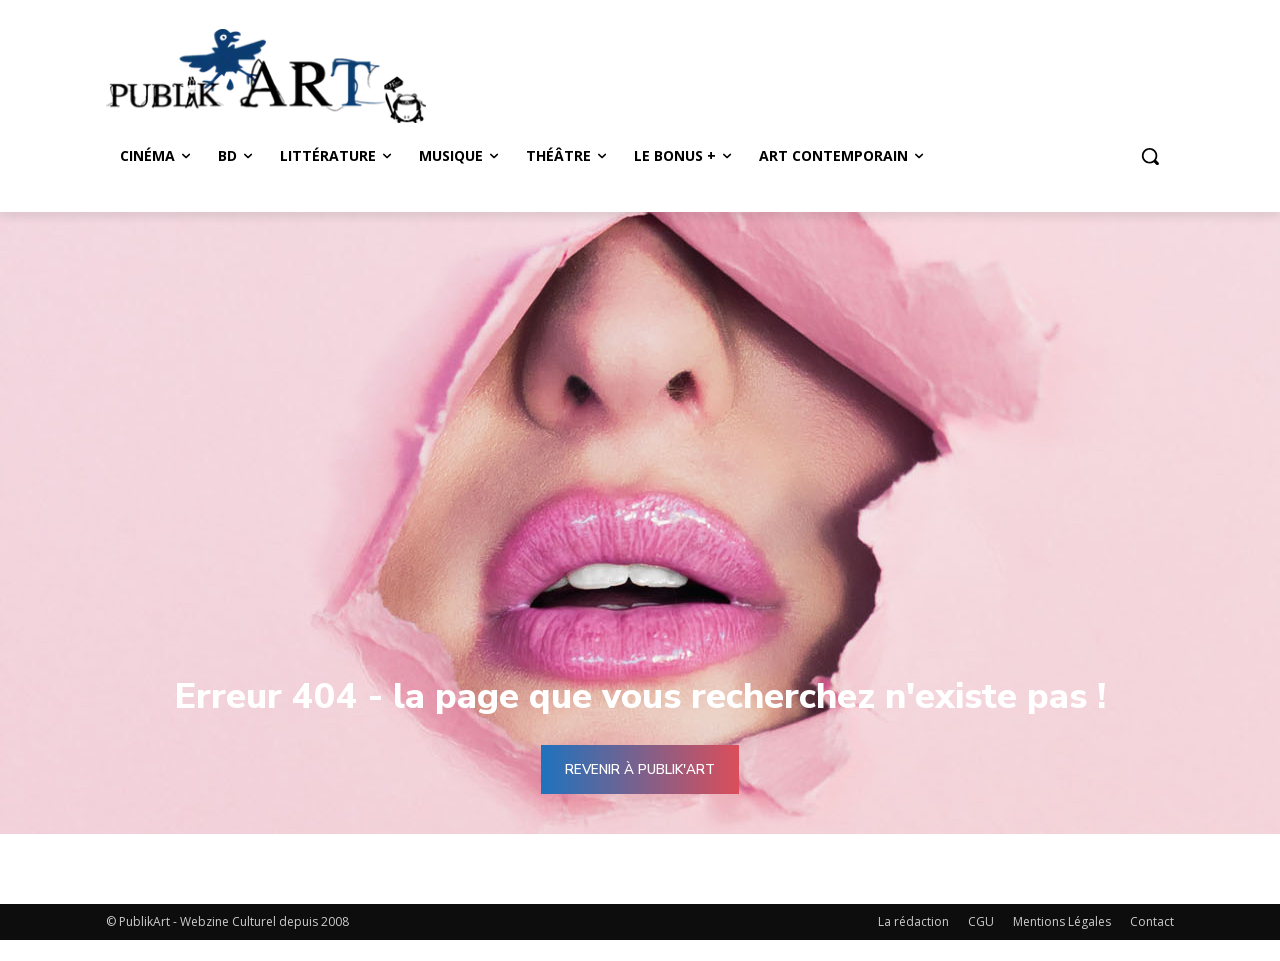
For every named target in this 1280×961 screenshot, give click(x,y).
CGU (981, 921)
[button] (1150, 156)
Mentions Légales (1062, 921)
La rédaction (913, 921)
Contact (1152, 921)
